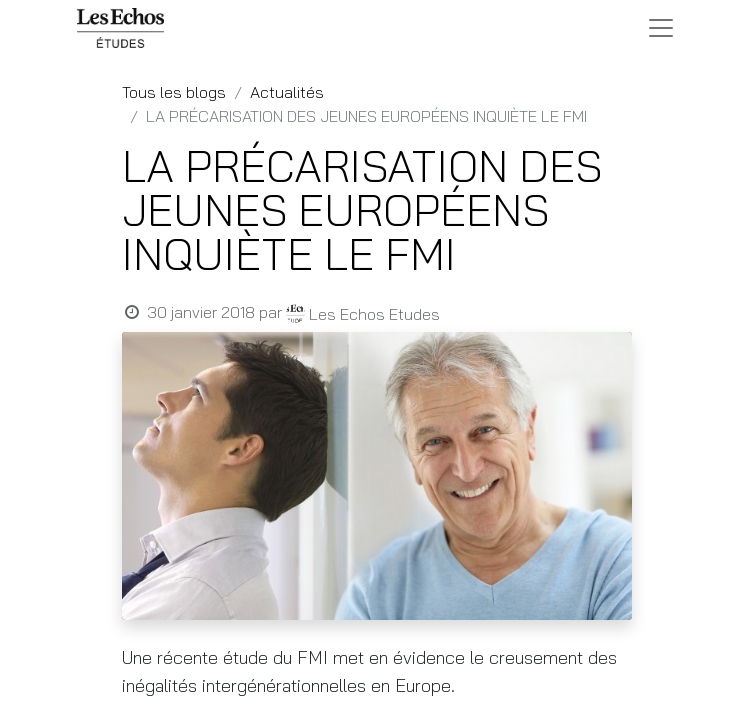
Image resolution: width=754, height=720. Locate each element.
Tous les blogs (174, 92)
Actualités (287, 92)
